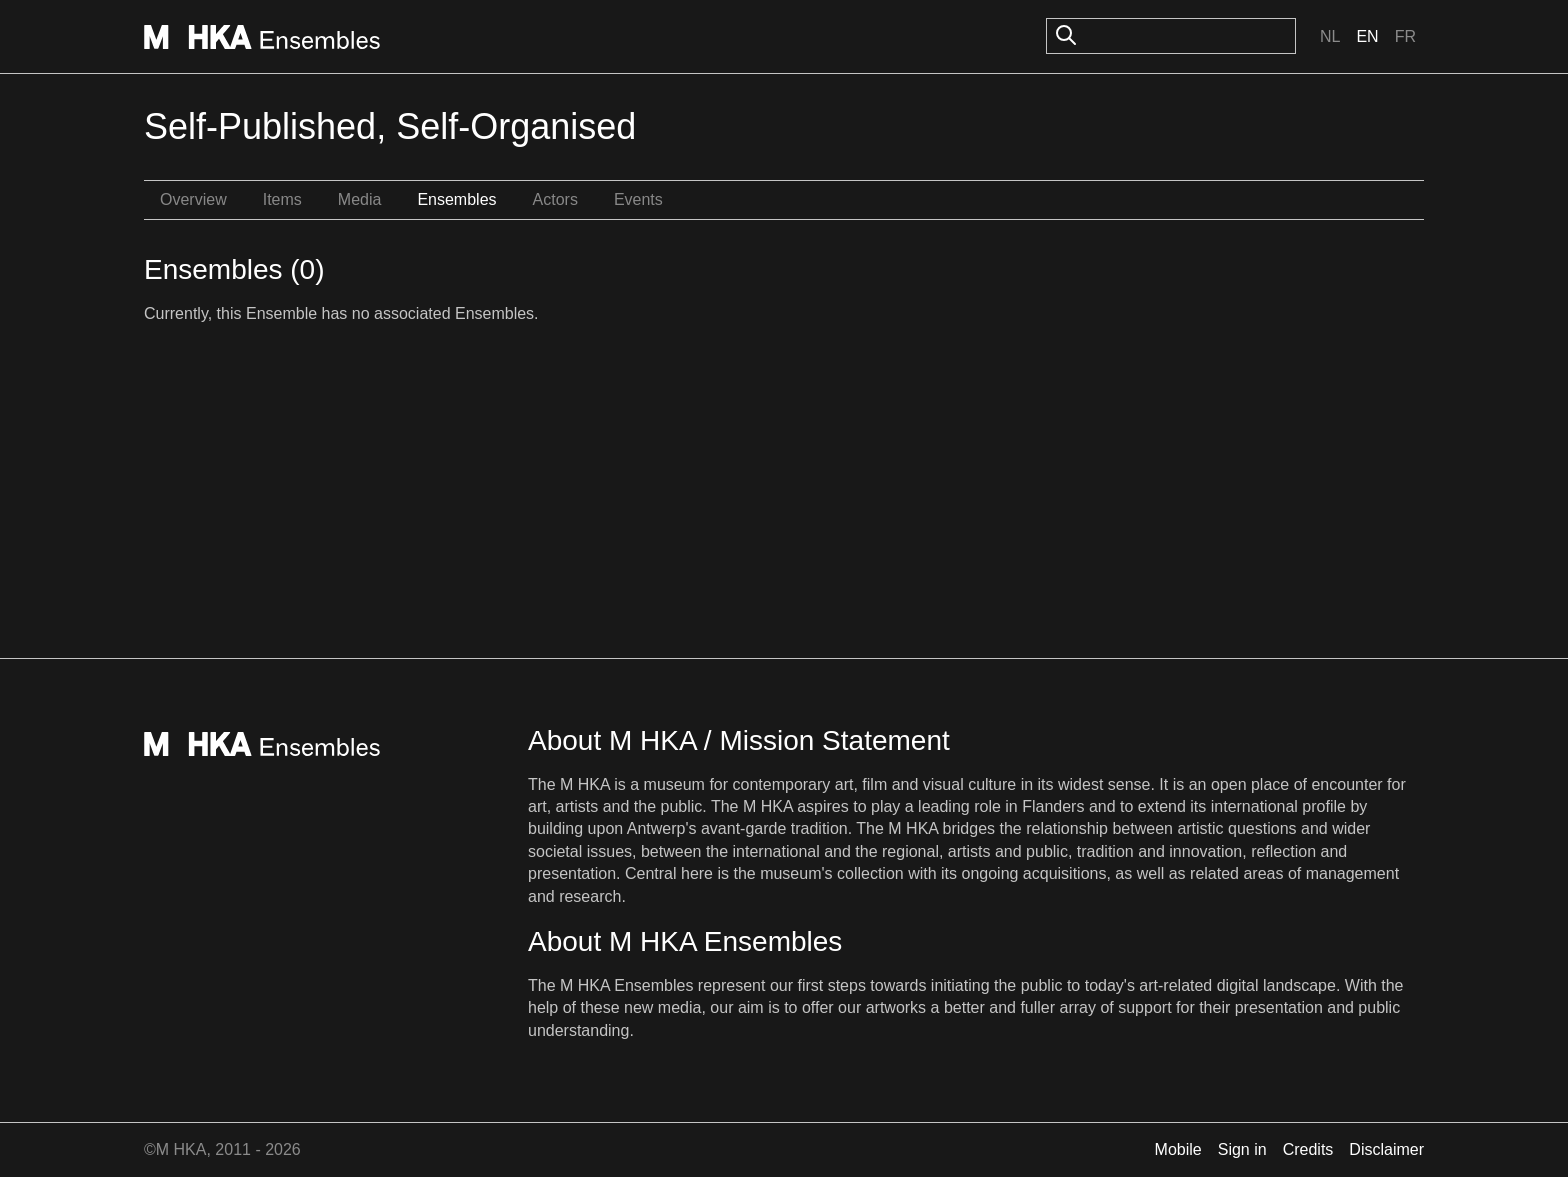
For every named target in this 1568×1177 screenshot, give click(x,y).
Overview (193, 199)
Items (282, 199)
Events (638, 199)
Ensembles (456, 199)
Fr (1405, 36)
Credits (1308, 1149)
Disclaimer (1386, 1149)
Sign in (1242, 1149)
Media (360, 199)
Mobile (1178, 1149)
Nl (1330, 36)
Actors (555, 199)
